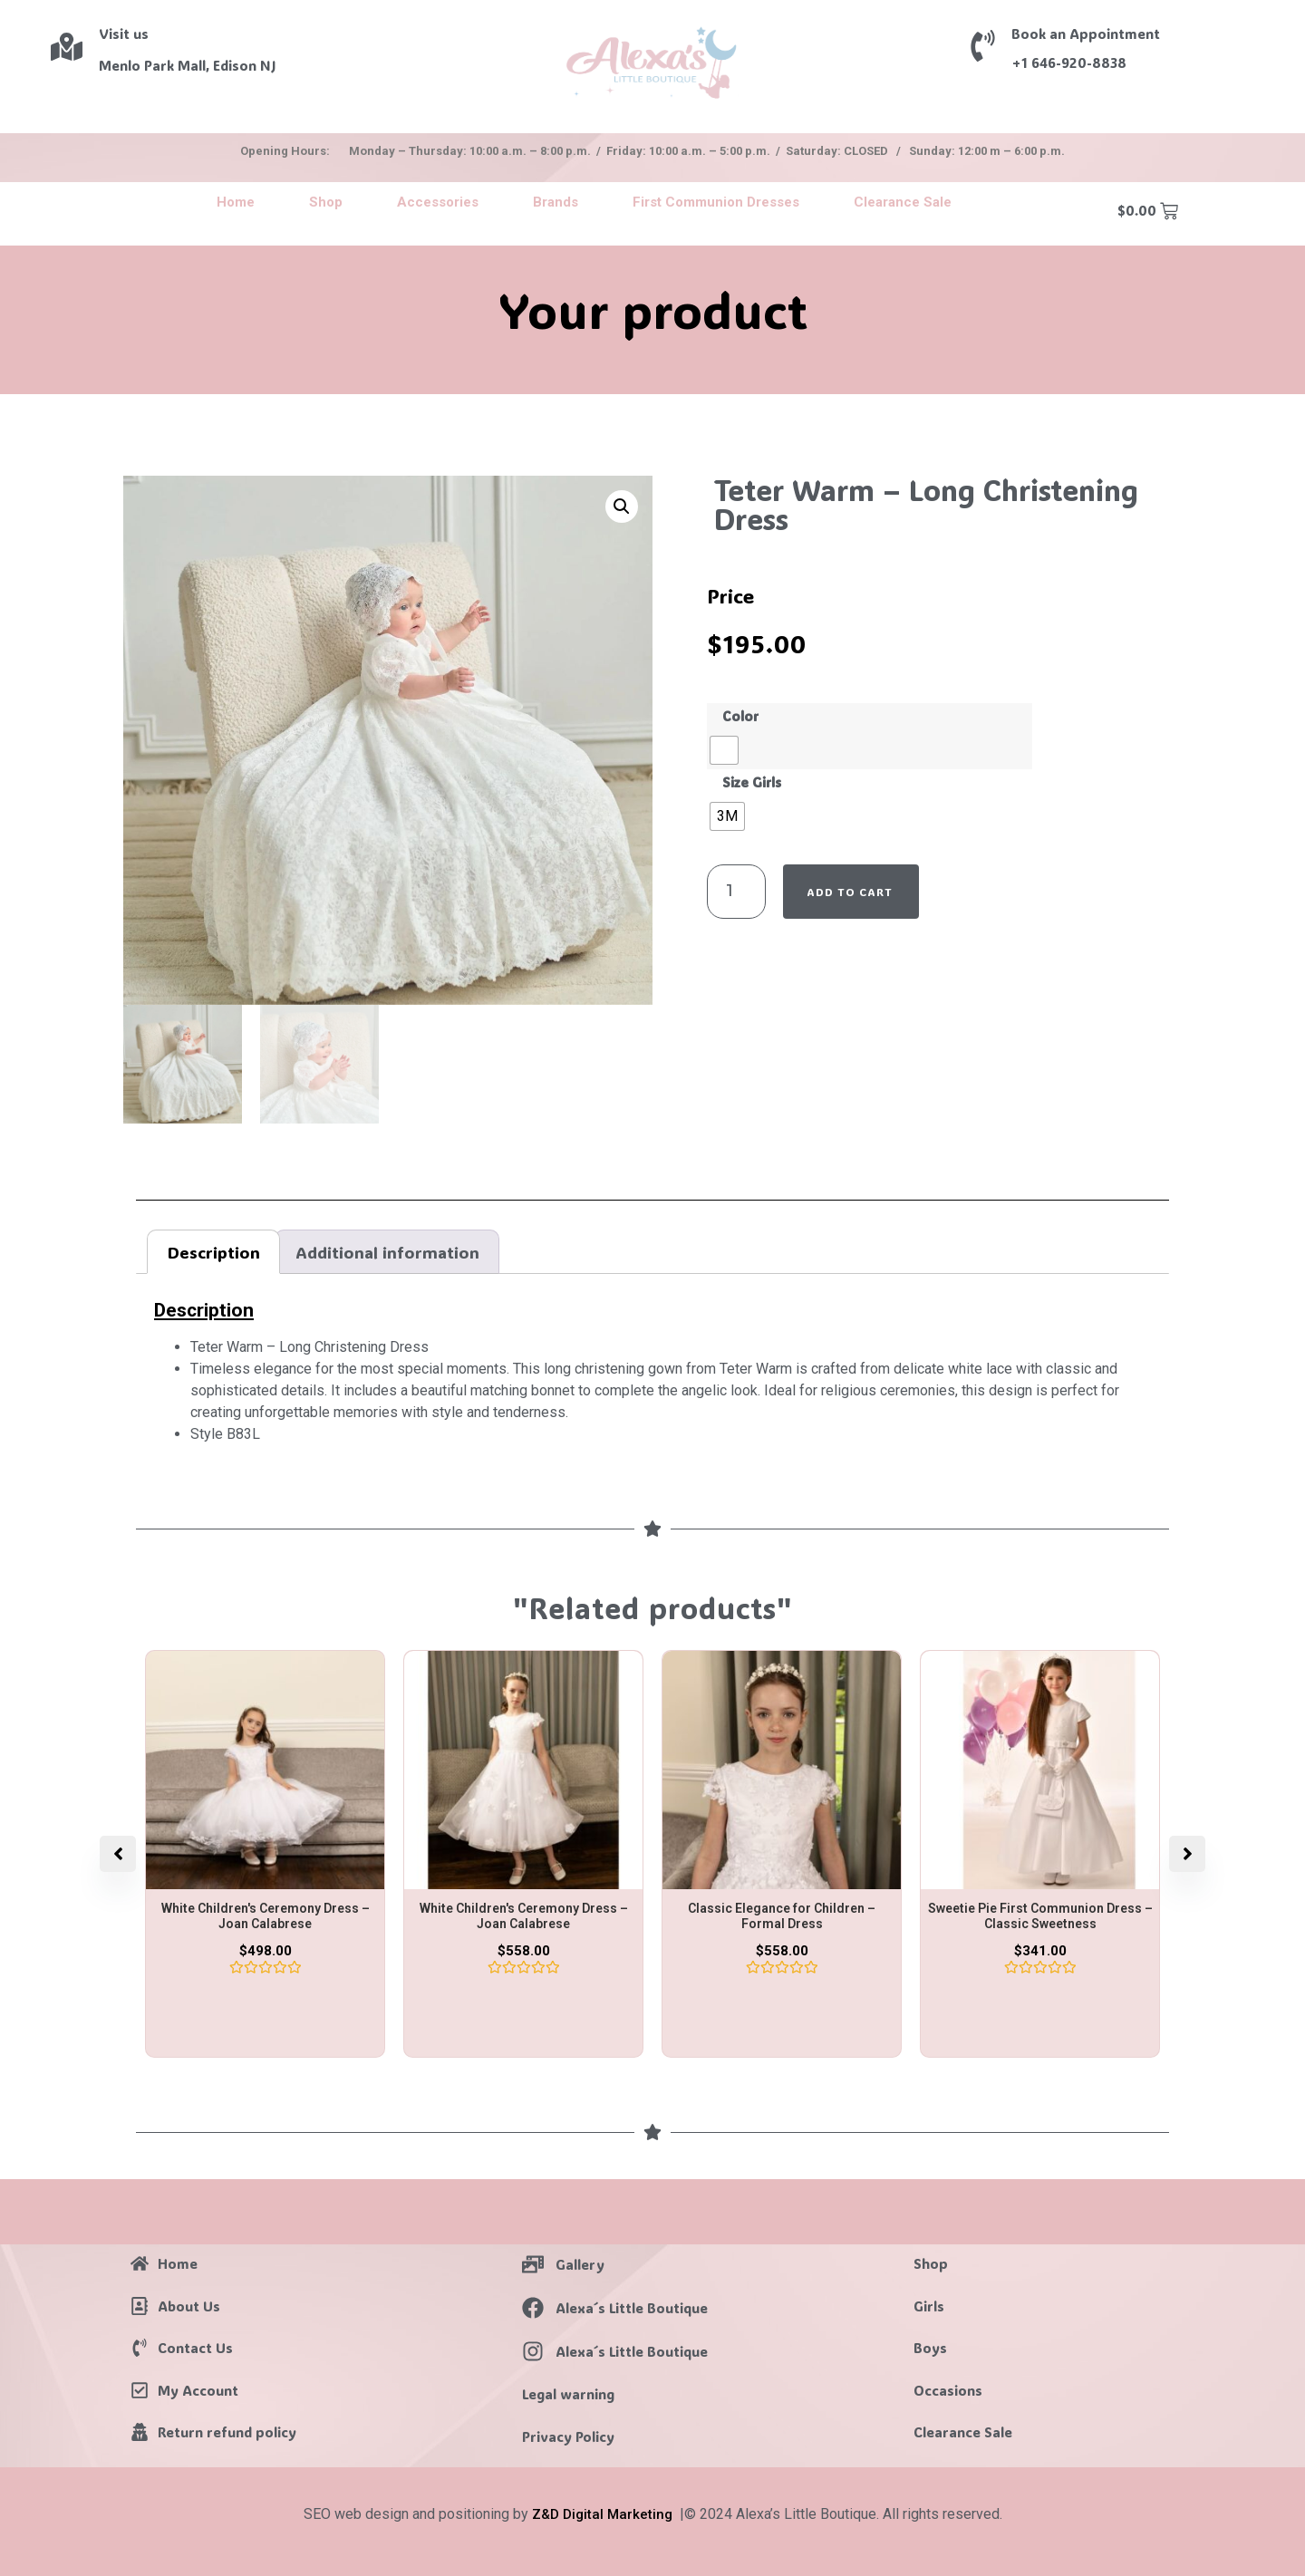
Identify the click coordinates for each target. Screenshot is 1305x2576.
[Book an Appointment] (983, 46)
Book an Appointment (1085, 33)
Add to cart (850, 891)
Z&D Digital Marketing (602, 2514)
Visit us (124, 33)
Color (740, 716)
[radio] (724, 750)
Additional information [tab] (387, 1252)
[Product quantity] (736, 891)
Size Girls (751, 783)
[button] (621, 506)
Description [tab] (214, 1252)
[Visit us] (66, 47)
